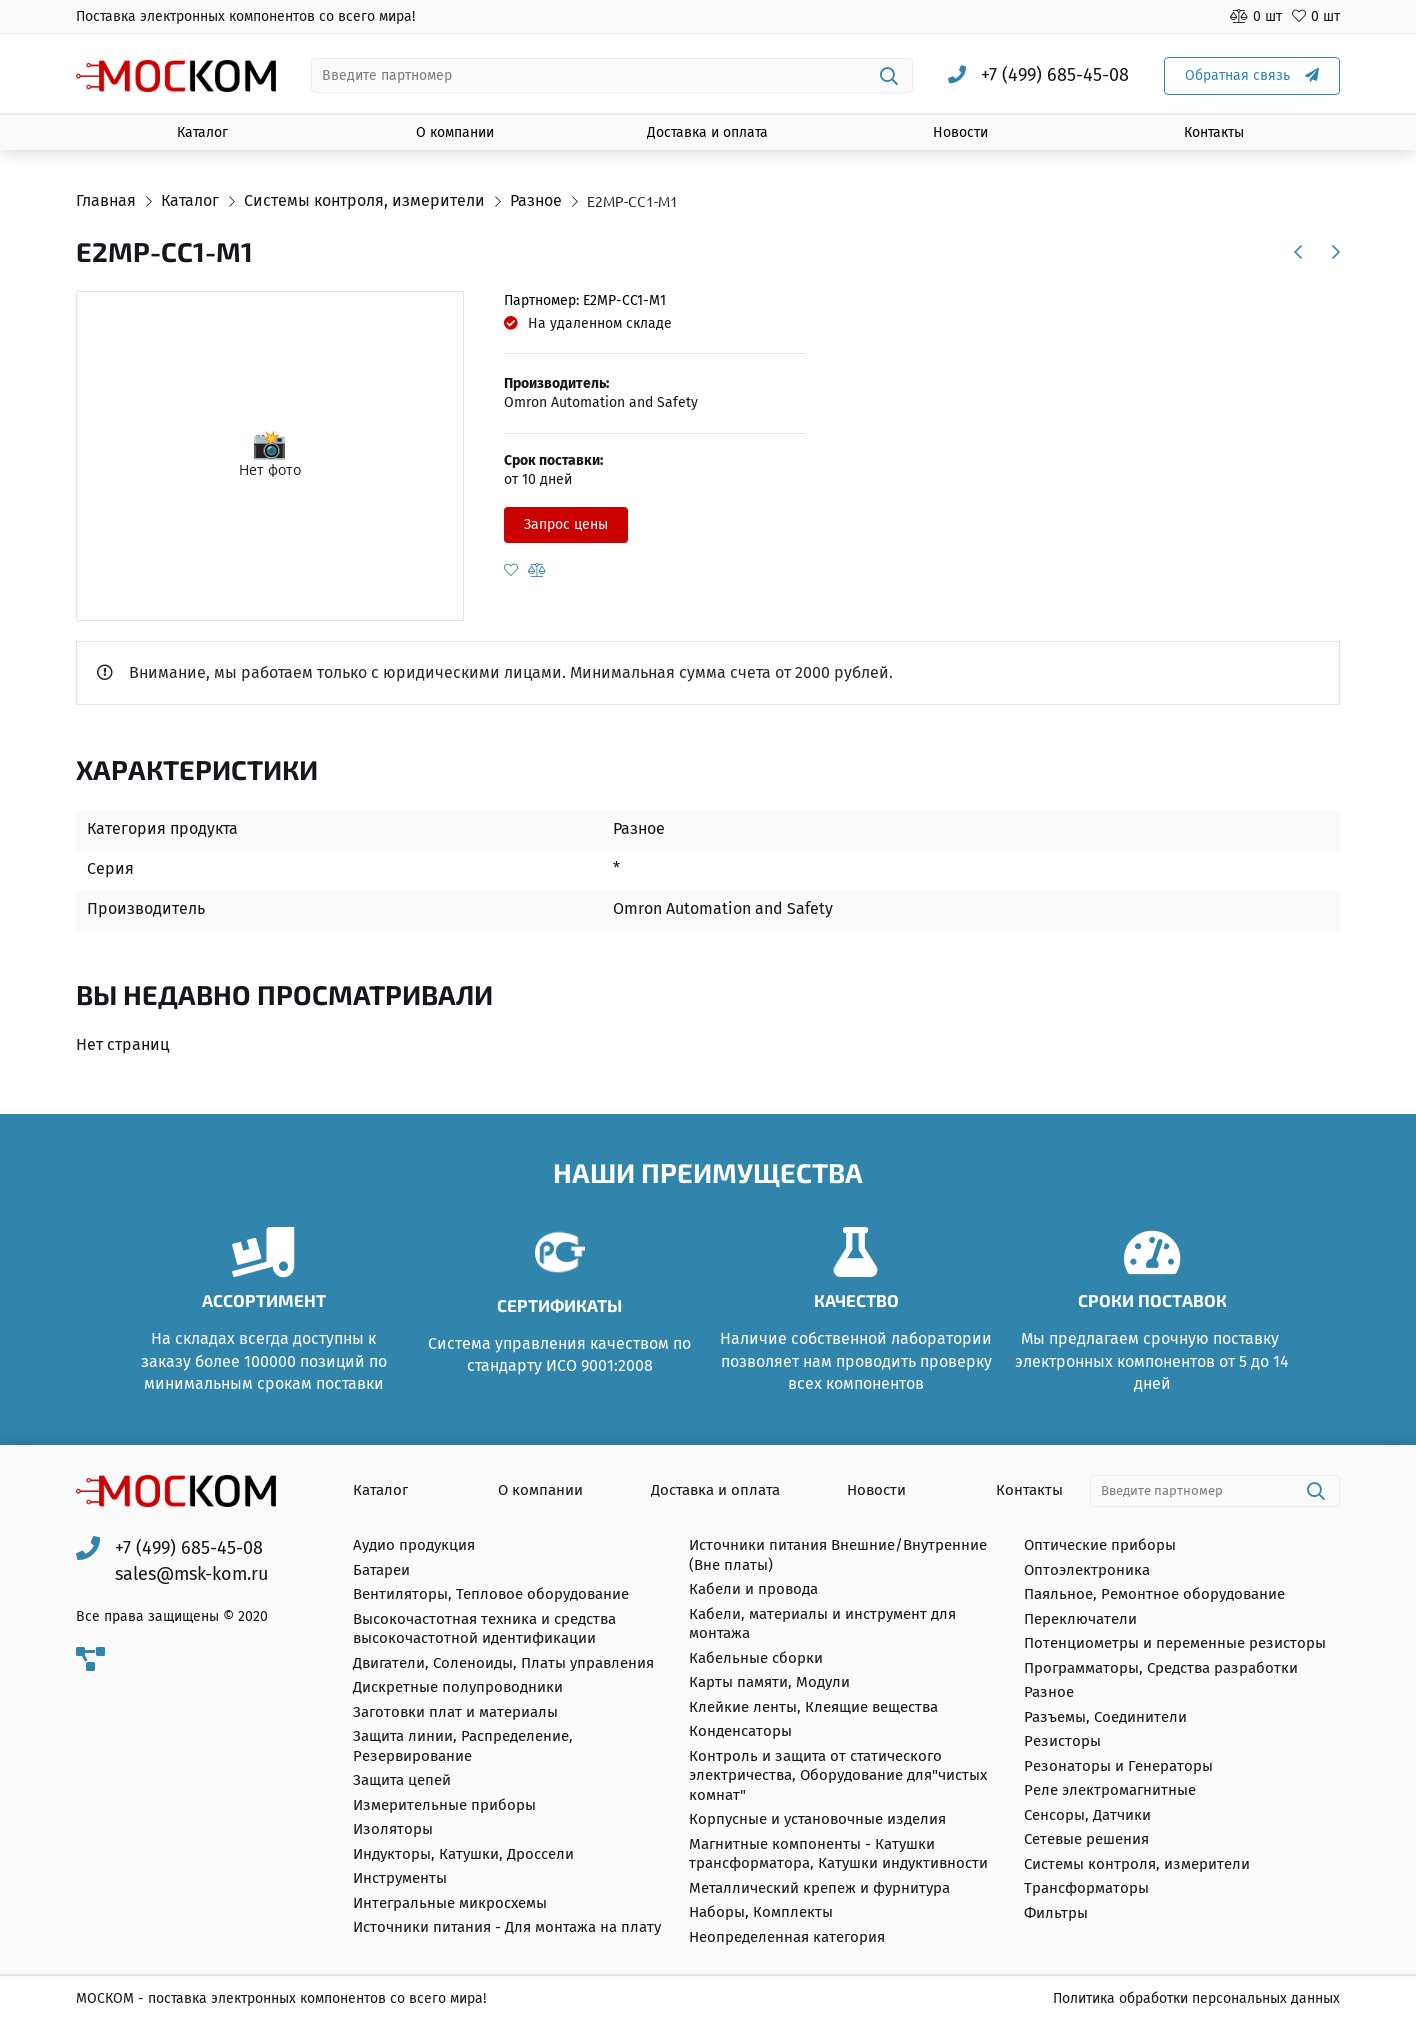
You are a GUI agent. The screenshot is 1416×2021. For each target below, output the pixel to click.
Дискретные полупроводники (458, 1688)
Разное (1049, 1693)
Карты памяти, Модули (769, 1683)
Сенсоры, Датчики (1087, 1815)
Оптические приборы (1100, 1546)
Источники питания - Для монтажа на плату (507, 1928)
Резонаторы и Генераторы (1118, 1766)
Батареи (381, 1570)
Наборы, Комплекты (761, 1913)
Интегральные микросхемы (450, 1903)
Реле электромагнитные (1110, 1791)
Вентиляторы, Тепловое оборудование (491, 1595)
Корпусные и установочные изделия (817, 1820)
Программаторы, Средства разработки (1161, 1668)
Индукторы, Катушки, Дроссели (463, 1854)
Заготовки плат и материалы (455, 1712)
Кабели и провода (753, 1590)
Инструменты (400, 1879)
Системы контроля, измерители (1137, 1864)
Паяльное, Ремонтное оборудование (1154, 1595)
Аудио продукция (414, 1546)
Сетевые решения (1086, 1840)
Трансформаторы (1086, 1889)
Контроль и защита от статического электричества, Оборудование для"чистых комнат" (838, 1775)
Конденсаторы (740, 1732)
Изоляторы (393, 1830)
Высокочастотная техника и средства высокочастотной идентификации (484, 1629)
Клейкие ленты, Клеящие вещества (813, 1707)
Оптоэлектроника (1087, 1570)
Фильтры (1056, 1913)
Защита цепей (402, 1781)
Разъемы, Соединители (1105, 1717)
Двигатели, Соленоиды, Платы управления (503, 1663)
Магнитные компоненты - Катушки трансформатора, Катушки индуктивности (838, 1854)
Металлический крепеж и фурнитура (819, 1888)
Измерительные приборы (444, 1805)
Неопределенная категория (787, 1937)
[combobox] (612, 75)
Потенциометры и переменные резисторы (1175, 1644)
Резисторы (1062, 1742)
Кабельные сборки (756, 1658)
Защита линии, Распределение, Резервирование (463, 1747)
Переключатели (1080, 1619)
